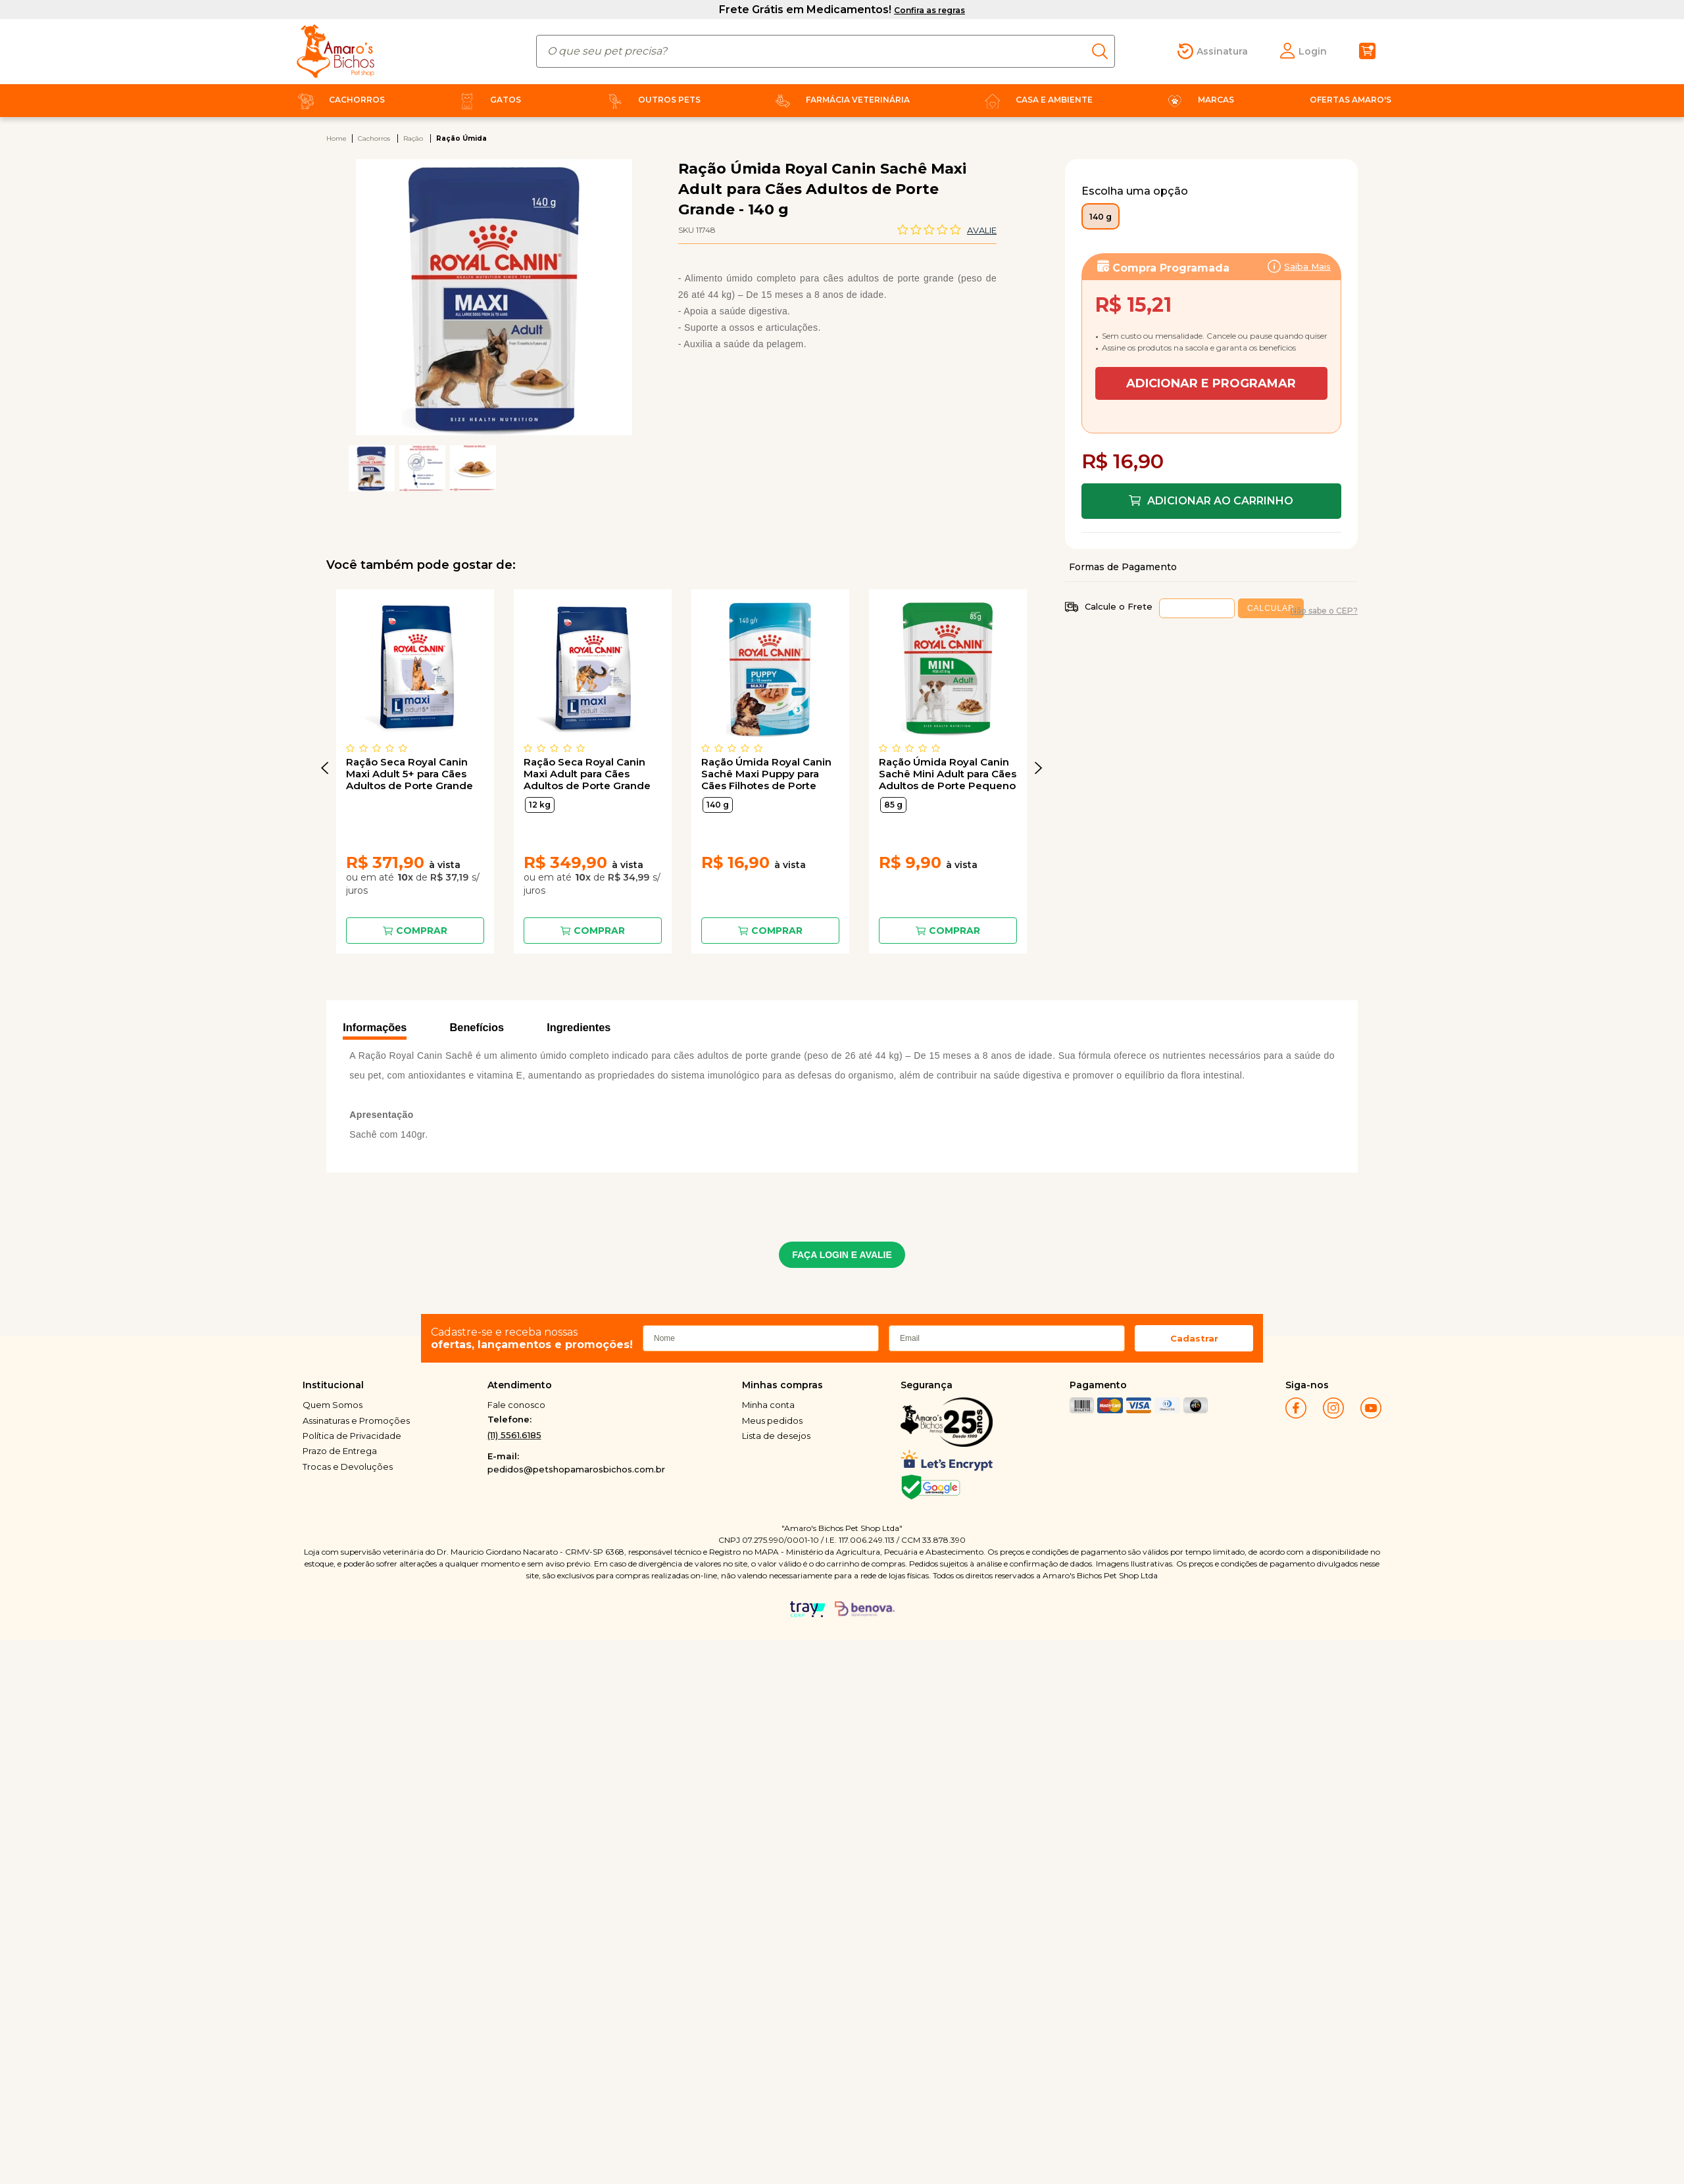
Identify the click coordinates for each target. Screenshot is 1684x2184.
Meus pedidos (772, 1420)
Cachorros (339, 99)
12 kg (540, 805)
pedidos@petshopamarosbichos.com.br (576, 1469)
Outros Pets (651, 99)
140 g (717, 805)
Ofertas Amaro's (1350, 100)
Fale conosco (516, 1404)
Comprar (421, 930)
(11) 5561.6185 (514, 1435)
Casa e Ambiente (1036, 99)
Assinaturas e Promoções (356, 1420)
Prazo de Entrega (340, 1450)
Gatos (487, 99)
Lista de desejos (776, 1435)
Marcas (1198, 99)
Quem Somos (332, 1404)
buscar (1103, 51)
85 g (893, 805)
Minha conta (768, 1404)
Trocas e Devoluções (348, 1466)
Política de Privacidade (352, 1435)
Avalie (982, 230)
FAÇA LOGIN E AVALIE (842, 1255)
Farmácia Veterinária (840, 99)
